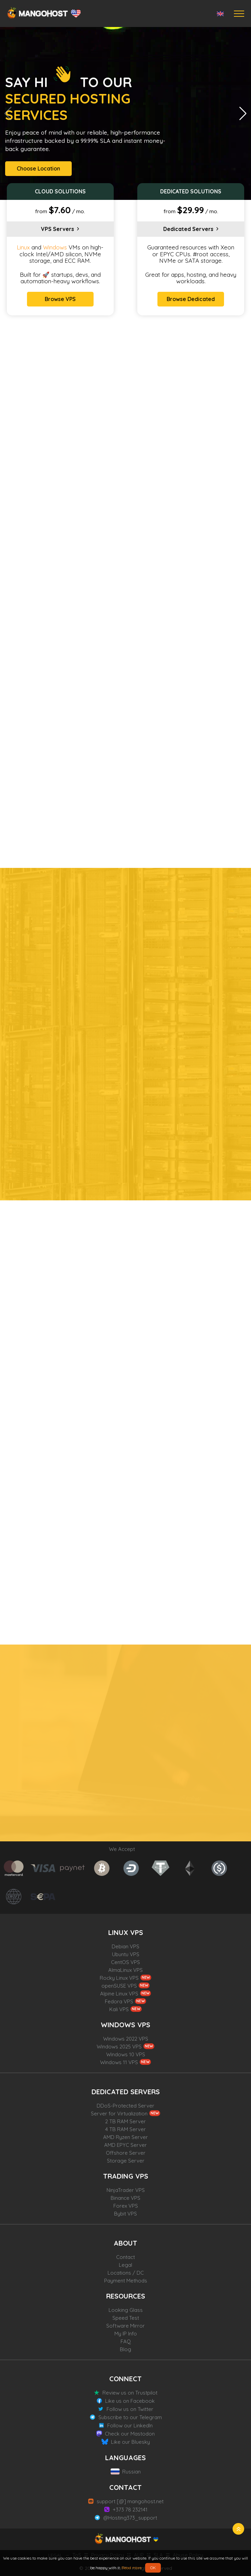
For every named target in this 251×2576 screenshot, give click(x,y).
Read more (132, 2567)
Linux (23, 247)
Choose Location (38, 168)
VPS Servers (57, 229)
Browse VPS (60, 299)
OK (153, 2567)
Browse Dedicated (191, 299)
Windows (55, 247)
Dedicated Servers (188, 229)
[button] (243, 113)
